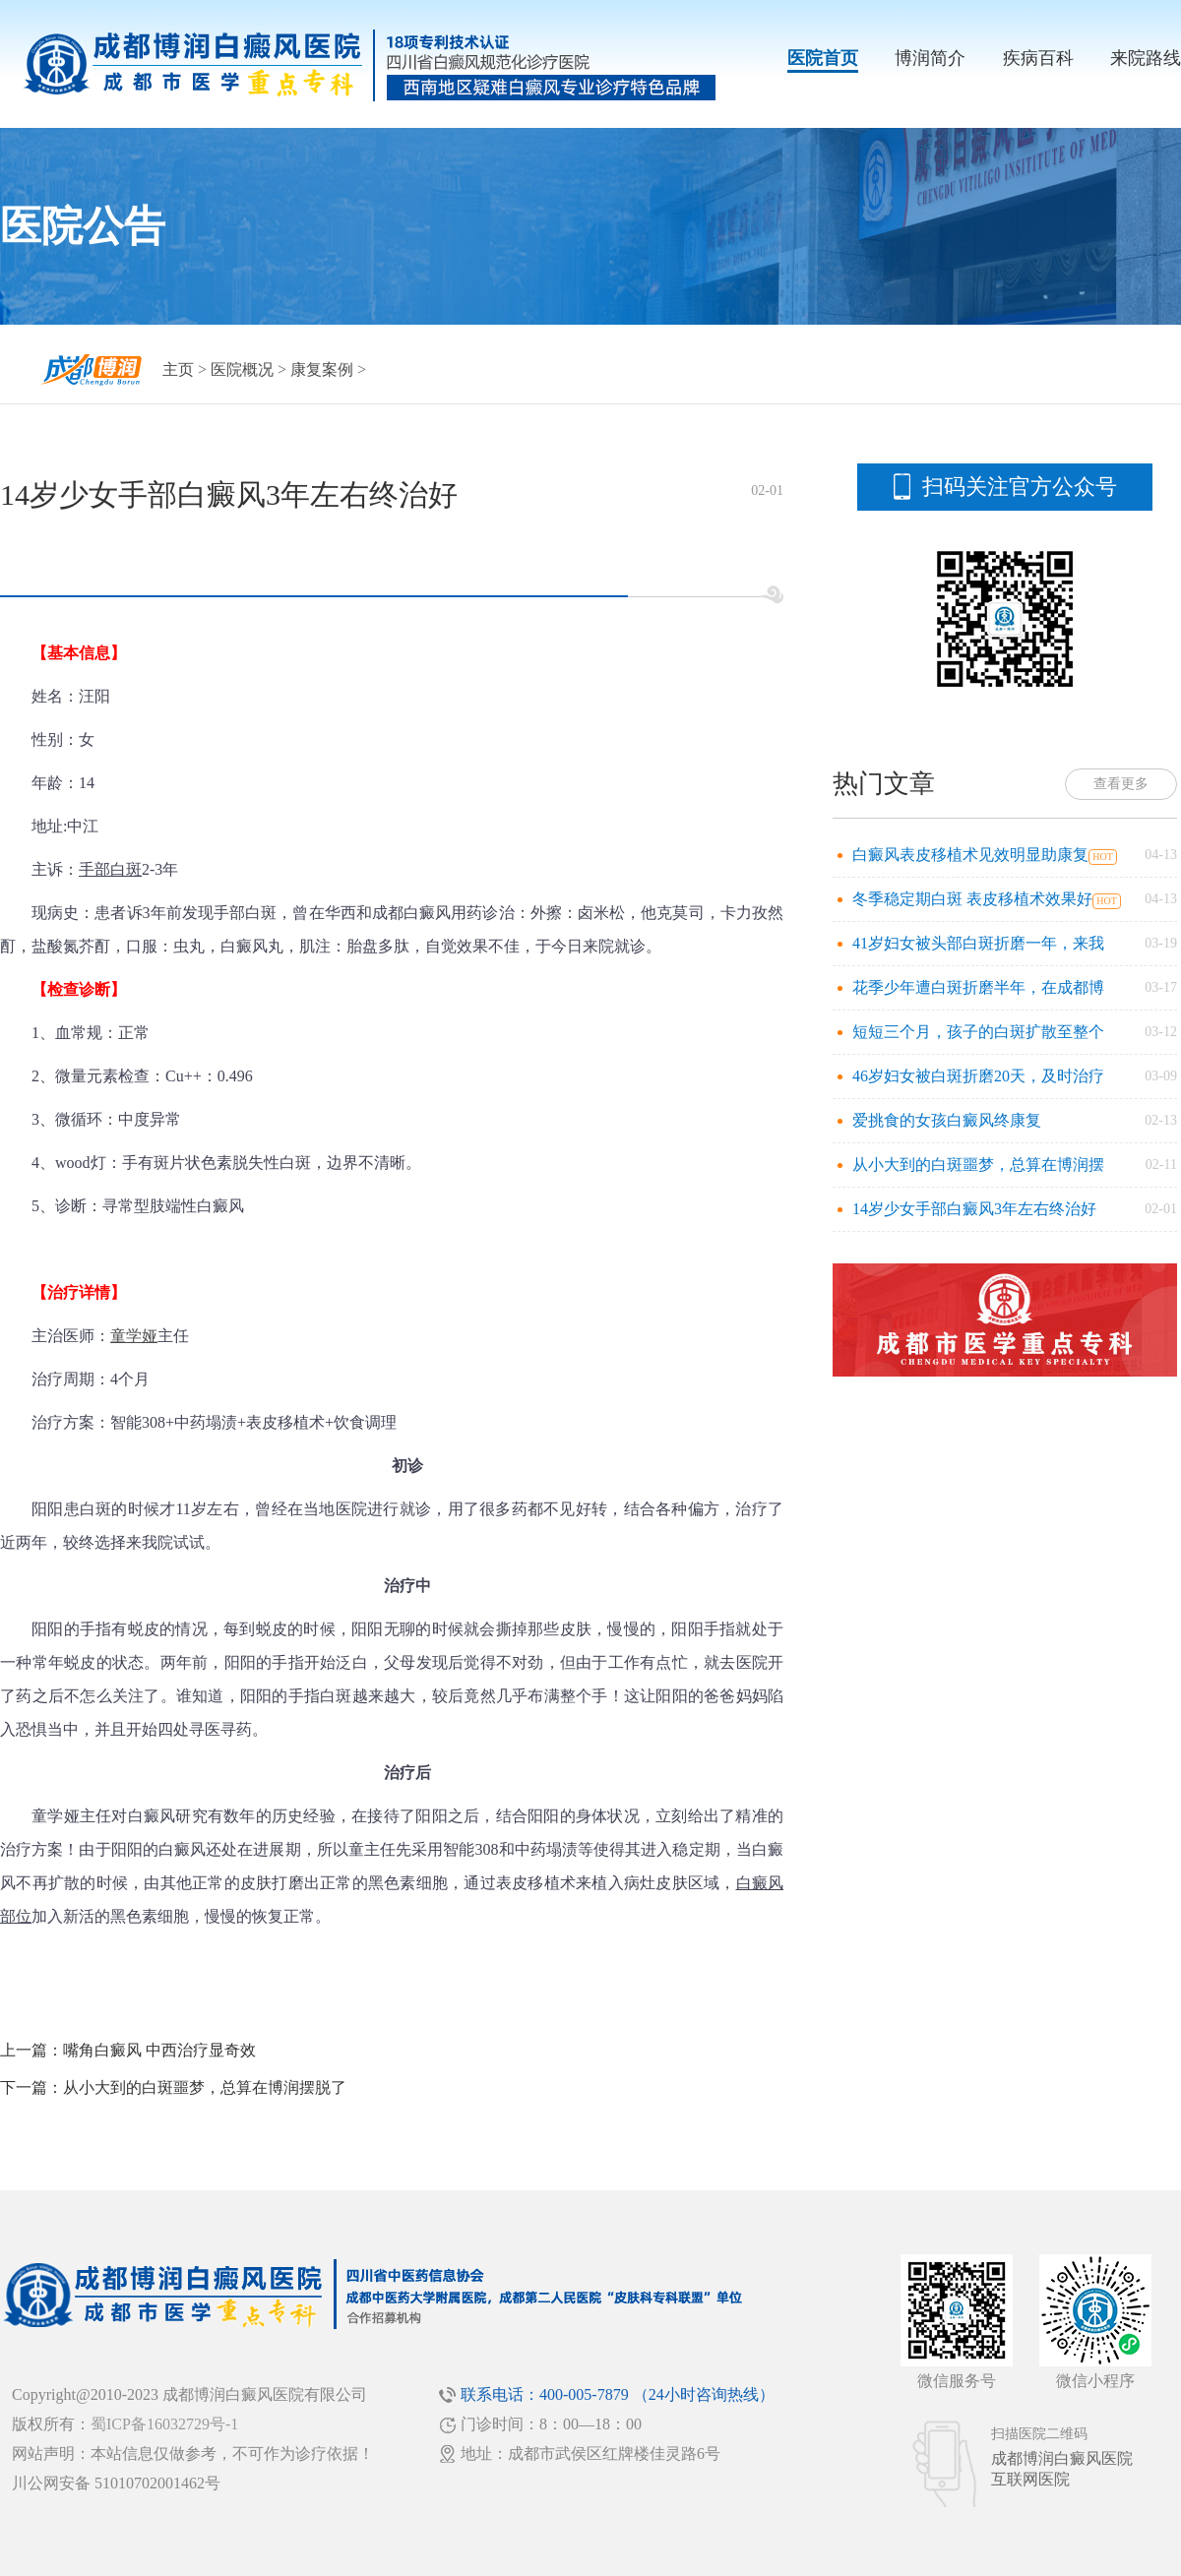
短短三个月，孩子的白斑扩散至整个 (978, 1031)
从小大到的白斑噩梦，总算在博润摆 (978, 1164)
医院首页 (822, 58)
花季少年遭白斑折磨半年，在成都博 (978, 987)
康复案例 (321, 369)
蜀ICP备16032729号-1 (164, 2424)
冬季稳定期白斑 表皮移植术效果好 (972, 898)
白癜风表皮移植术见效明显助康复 (970, 854)
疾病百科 (1038, 58)
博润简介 (930, 58)
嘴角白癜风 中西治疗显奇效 (159, 2050)
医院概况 (242, 369)
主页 (178, 369)
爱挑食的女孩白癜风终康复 (946, 1120)
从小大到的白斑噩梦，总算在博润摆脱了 (204, 2087)
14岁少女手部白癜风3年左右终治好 (974, 1208)
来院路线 (1145, 58)
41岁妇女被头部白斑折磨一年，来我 (978, 943)
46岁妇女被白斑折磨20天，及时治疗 (978, 1076)
